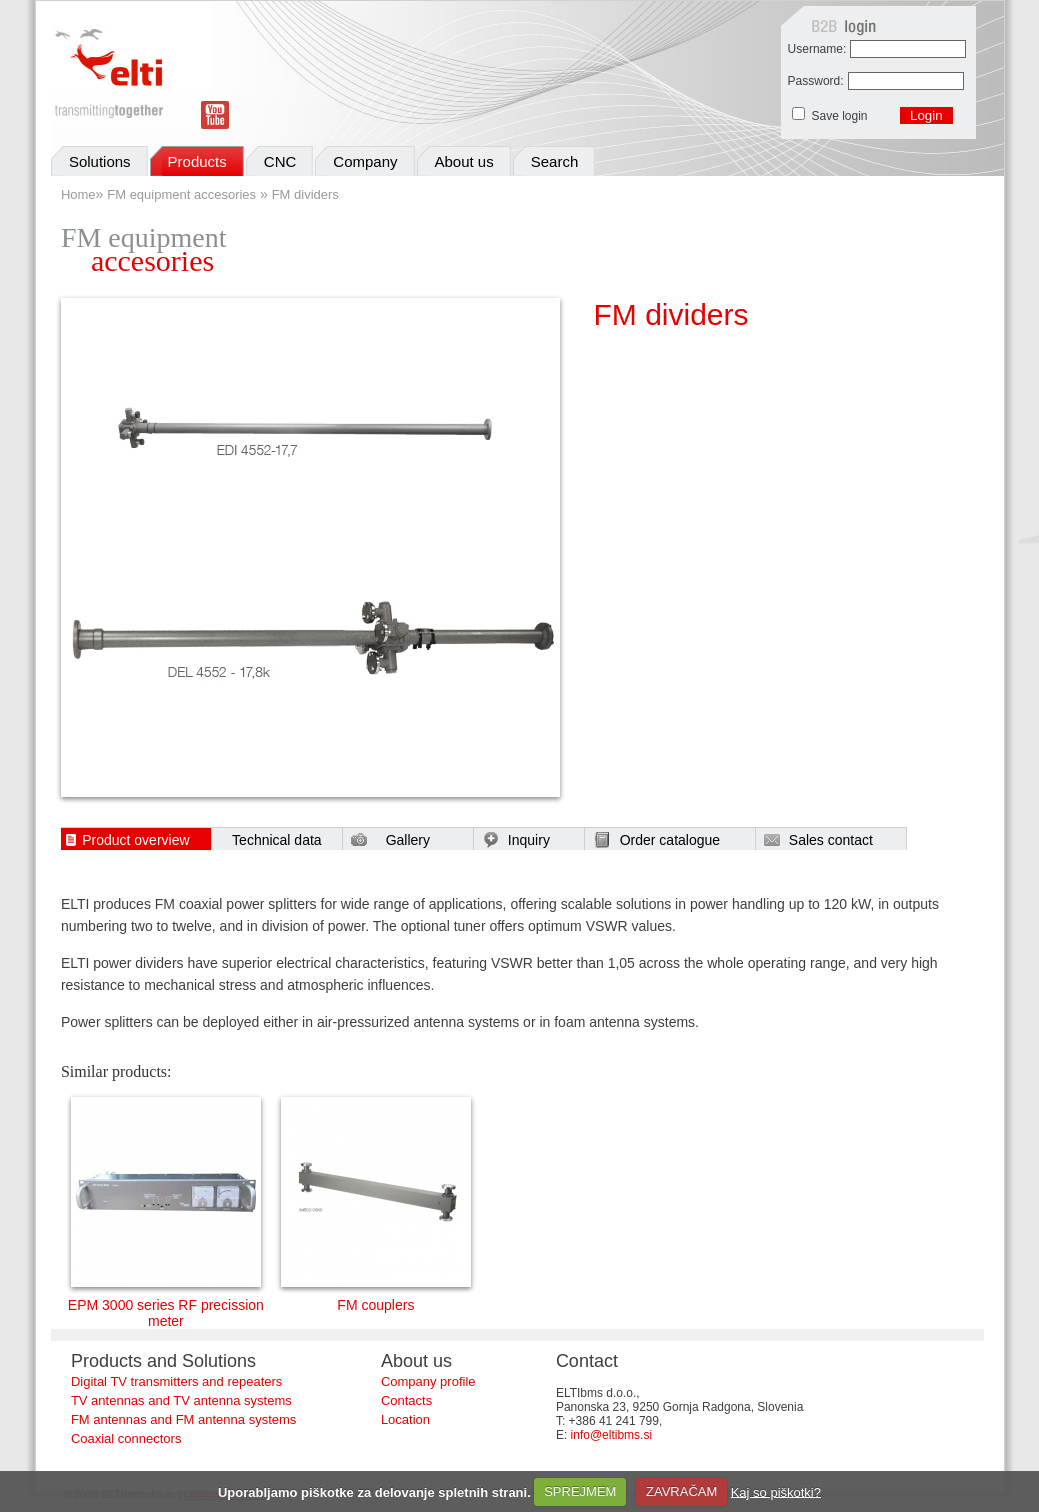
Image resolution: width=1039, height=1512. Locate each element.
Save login (840, 116)
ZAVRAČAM (681, 1491)
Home (78, 194)
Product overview (135, 840)
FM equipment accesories (181, 194)
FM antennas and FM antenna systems (183, 1419)
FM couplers (376, 1298)
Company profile (428, 1381)
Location (405, 1419)
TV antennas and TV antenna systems (181, 1400)
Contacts (406, 1400)
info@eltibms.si (612, 1435)
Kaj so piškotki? (776, 1491)
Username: (817, 49)
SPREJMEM (580, 1491)
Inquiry (529, 840)
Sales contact (831, 840)
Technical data (277, 840)
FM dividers (305, 194)
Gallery (408, 840)
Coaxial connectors (126, 1438)
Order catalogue (670, 840)
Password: (816, 81)
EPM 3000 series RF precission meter (166, 1306)
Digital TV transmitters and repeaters (176, 1381)
